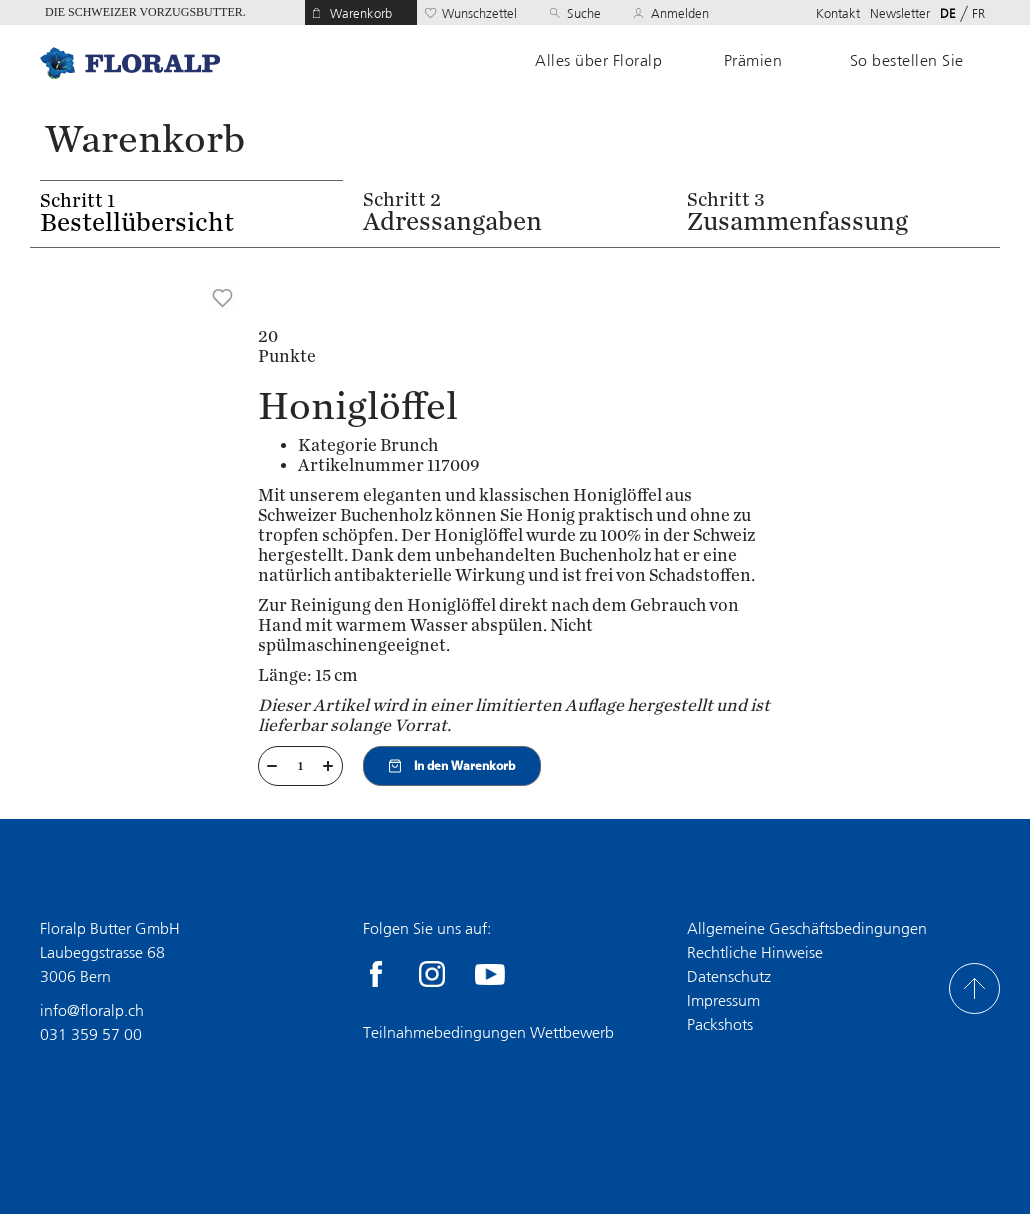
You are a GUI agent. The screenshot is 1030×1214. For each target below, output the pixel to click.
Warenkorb (361, 13)
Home (130, 62)
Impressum (723, 1000)
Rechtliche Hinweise (755, 952)
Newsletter (900, 13)
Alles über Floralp (598, 61)
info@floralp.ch (92, 1010)
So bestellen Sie (907, 61)
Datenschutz (729, 976)
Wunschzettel (479, 13)
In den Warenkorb (452, 766)
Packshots (720, 1024)
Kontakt (838, 13)
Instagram (432, 974)
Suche (584, 13)
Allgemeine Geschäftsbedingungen (807, 928)
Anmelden (680, 13)
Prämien (753, 61)
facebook (376, 974)
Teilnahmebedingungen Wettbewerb (488, 1032)
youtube (490, 974)
